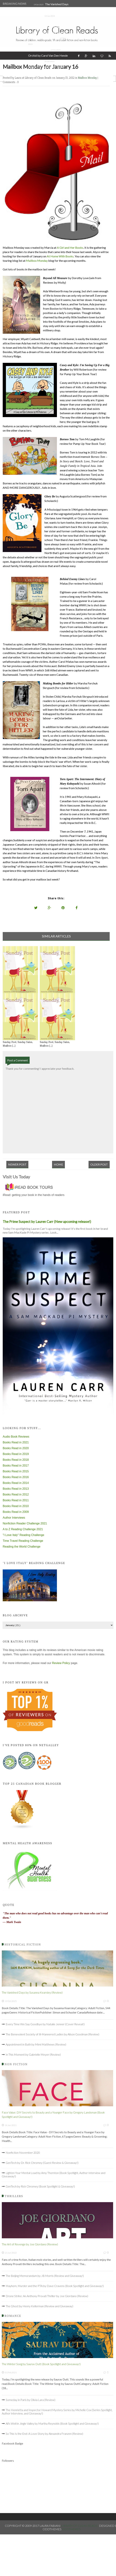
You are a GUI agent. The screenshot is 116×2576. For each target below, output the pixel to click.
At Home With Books (60, 256)
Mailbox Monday (88, 78)
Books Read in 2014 (16, 1482)
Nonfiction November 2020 (23, 2152)
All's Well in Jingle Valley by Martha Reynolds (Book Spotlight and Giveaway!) (52, 2423)
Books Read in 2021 (16, 1442)
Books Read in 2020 (16, 1448)
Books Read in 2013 (16, 1488)
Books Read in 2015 (16, 1471)
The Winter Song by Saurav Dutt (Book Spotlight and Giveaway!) (41, 2364)
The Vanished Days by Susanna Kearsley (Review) (48, 9)
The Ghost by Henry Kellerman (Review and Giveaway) (39, 2306)
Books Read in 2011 (16, 1500)
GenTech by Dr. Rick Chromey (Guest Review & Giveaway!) (42, 2162)
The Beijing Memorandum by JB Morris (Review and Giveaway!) (45, 2275)
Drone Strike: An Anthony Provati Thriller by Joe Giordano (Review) (47, 2296)
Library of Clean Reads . (80, 2525)
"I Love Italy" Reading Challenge (23, 1535)
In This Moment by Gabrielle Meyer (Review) (33, 2054)
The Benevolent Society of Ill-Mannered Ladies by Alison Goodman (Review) (52, 2034)
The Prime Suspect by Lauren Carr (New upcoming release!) (48, 66)
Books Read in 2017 (16, 1465)
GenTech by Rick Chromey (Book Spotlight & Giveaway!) (40, 2186)
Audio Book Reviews (16, 1436)
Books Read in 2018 (16, 1459)
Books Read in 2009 (16, 1511)
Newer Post (17, 1164)
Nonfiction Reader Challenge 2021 (25, 1523)
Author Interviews (14, 1517)
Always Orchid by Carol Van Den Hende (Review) (49, 55)
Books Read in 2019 (16, 1453)
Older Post (99, 1164)
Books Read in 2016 (16, 1477)
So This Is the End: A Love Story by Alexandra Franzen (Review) (44, 2433)
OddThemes (71, 2529)
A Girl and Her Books (70, 247)
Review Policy (61, 1663)
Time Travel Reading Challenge (23, 1540)
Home (58, 1164)
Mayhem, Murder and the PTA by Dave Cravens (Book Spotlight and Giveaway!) (55, 2286)
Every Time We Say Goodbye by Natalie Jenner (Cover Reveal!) (45, 2024)
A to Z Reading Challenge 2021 (23, 1529)
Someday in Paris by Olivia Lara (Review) (30, 2399)
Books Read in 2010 (16, 1506)
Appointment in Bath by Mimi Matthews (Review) (36, 2044)
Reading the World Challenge (21, 1546)
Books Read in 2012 (16, 1494)
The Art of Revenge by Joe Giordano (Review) (30, 2244)
